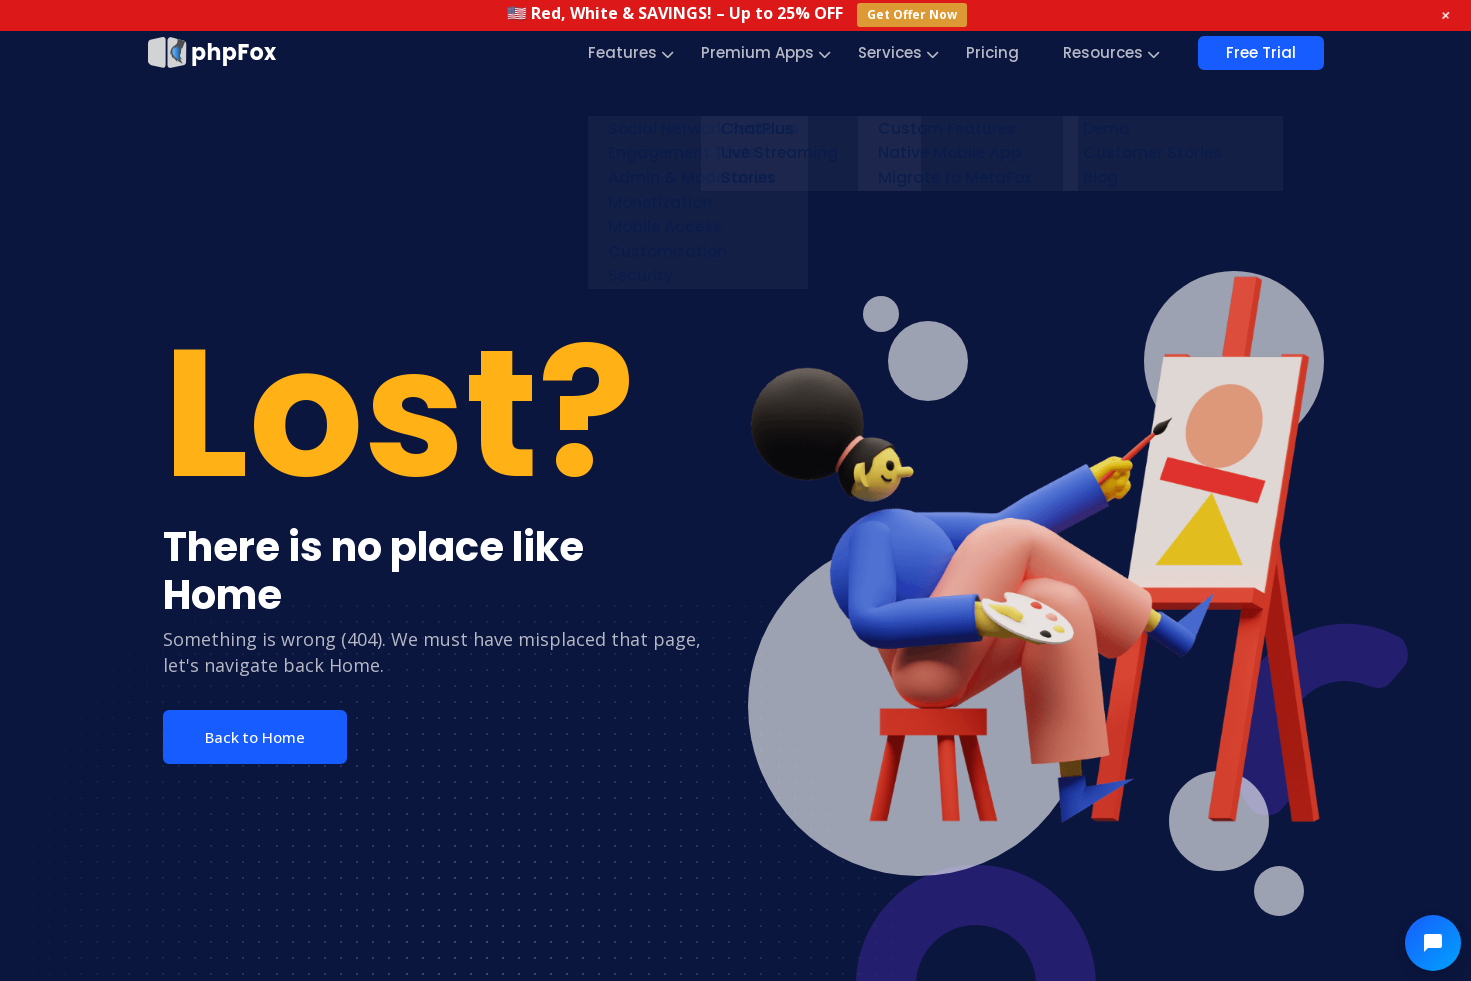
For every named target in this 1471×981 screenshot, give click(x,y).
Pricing (992, 52)
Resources (1103, 52)
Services (890, 52)
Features (622, 52)
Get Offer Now (912, 14)
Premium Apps (757, 52)
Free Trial (1261, 52)
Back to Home (255, 737)
